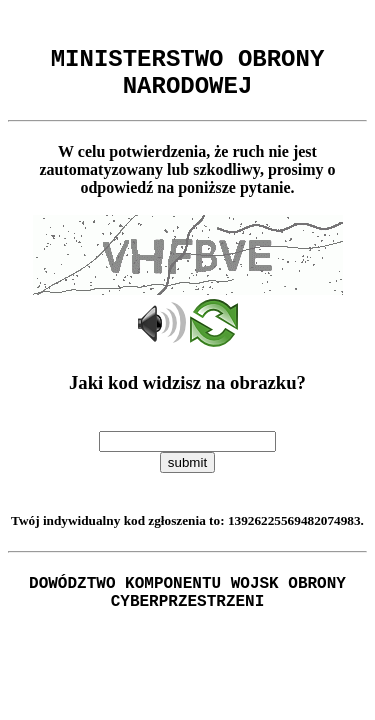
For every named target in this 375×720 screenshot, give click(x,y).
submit (187, 474)
